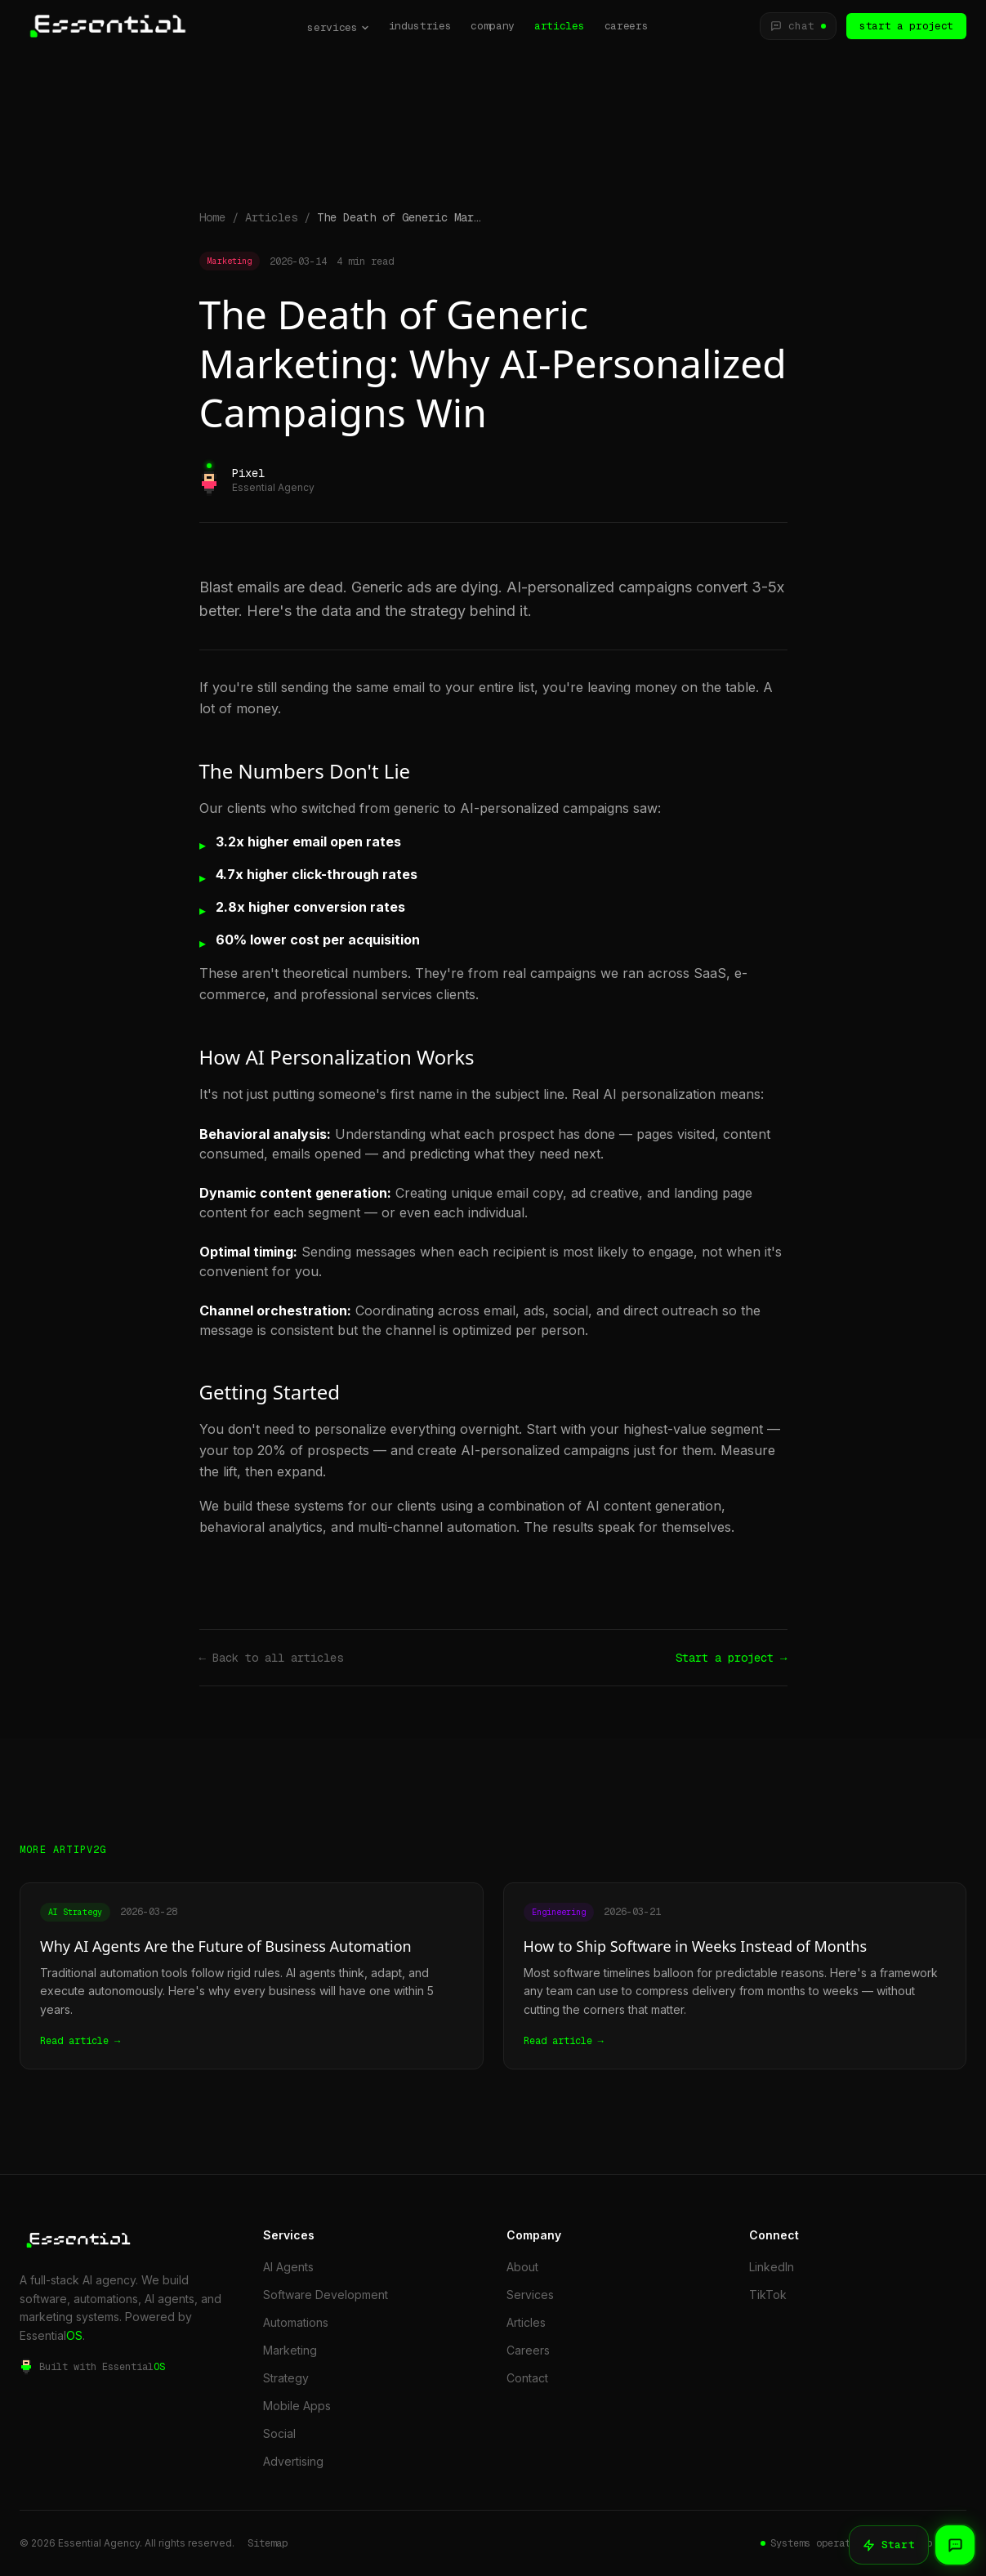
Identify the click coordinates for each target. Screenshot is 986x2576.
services (337, 27)
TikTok (768, 2294)
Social (279, 2433)
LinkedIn (771, 2267)
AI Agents (288, 2267)
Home (212, 217)
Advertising (293, 2461)
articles (559, 26)
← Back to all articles (271, 1657)
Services (530, 2294)
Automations (295, 2322)
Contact (527, 2378)
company (493, 26)
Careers (528, 2350)
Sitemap (268, 2543)
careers (627, 26)
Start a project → (731, 1657)
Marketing (290, 2350)
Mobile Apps (297, 2406)
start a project (906, 26)
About (522, 2267)
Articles (271, 217)
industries (420, 26)
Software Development (325, 2294)
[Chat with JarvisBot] (798, 26)
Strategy (286, 2378)
